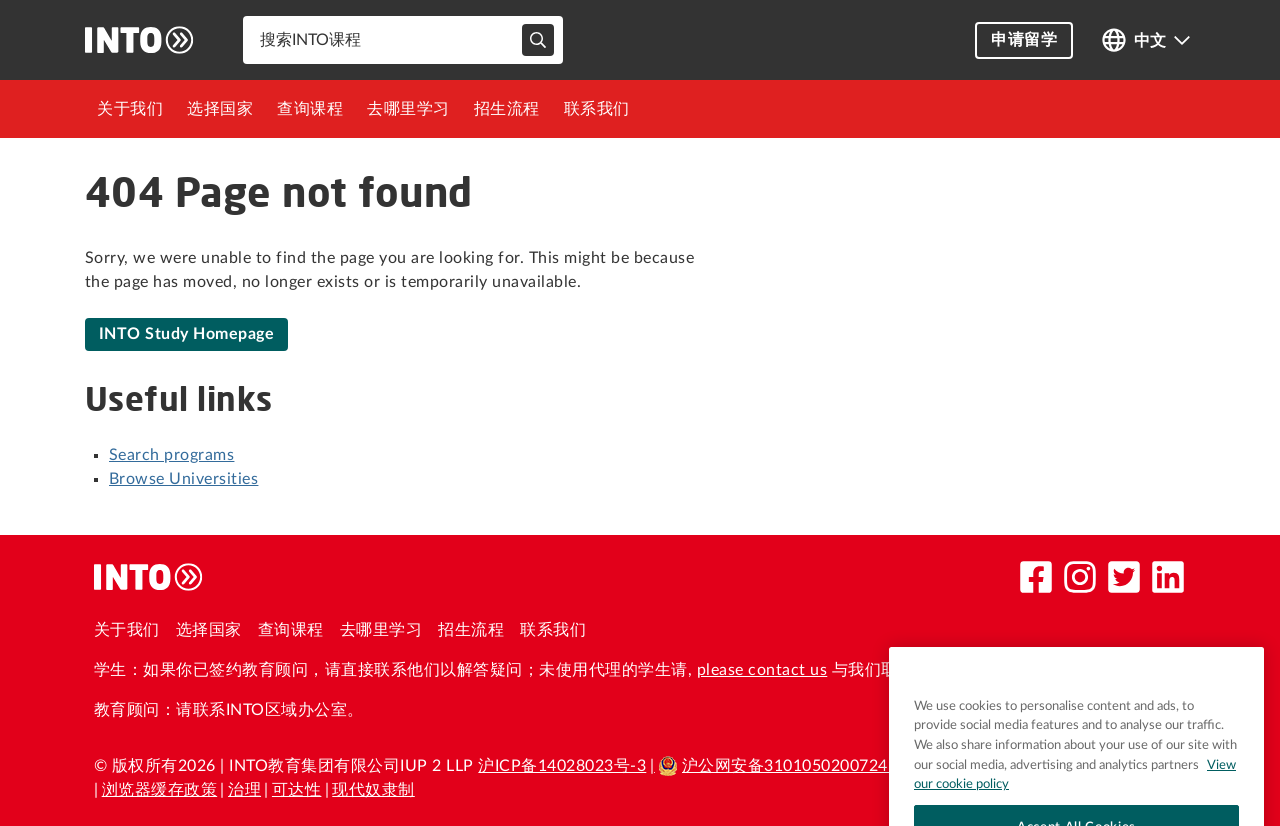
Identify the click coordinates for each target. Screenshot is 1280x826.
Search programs (171, 455)
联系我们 (597, 109)
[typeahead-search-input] (538, 40)
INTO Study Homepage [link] (186, 334)
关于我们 (130, 109)
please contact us (762, 670)
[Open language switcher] (1146, 40)
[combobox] (403, 40)
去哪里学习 (408, 109)
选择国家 (220, 109)
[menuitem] (130, 109)
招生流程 (507, 109)
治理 (244, 790)
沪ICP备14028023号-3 (562, 766)
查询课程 (310, 109)
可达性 (297, 790)
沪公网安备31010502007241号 (786, 766)
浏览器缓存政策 (159, 790)
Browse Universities (183, 479)
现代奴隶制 (373, 790)
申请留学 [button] (1024, 40)
